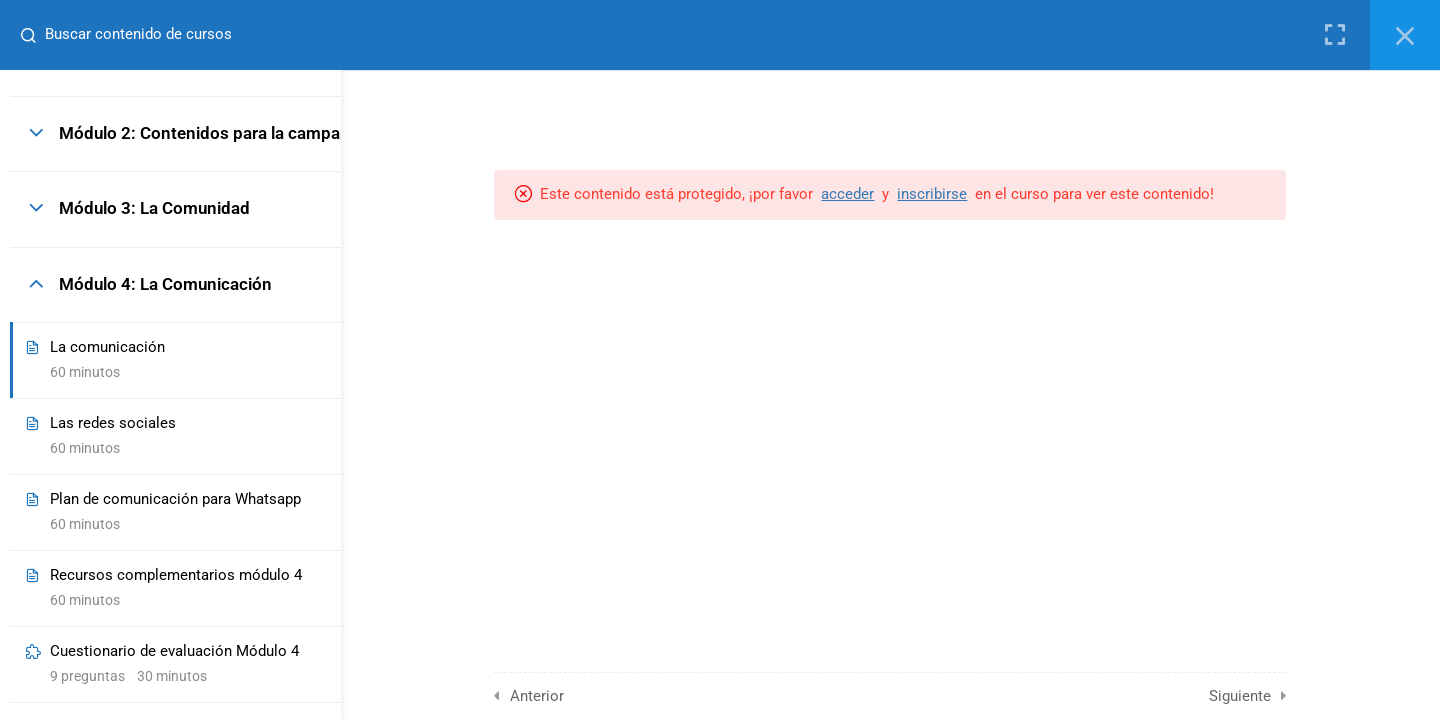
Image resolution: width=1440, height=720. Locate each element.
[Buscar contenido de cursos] (26, 35)
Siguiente (1308, 696)
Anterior (605, 696)
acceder (915, 194)
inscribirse (1000, 194)
